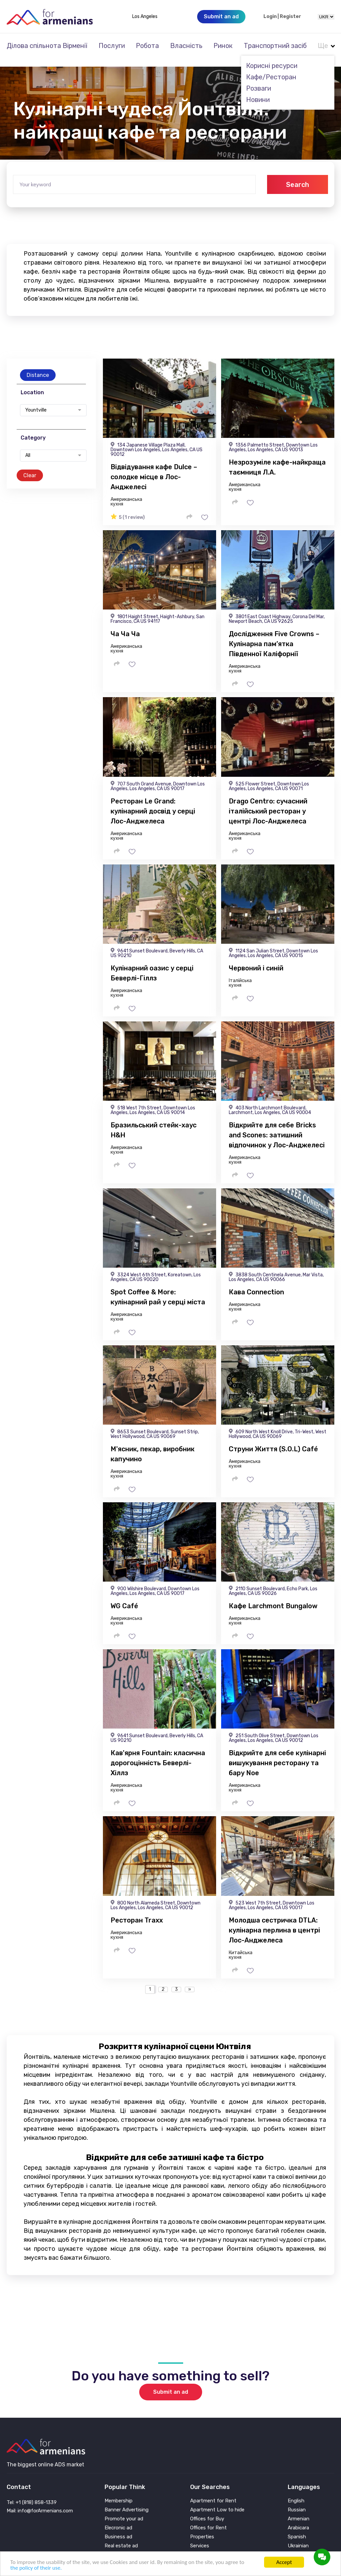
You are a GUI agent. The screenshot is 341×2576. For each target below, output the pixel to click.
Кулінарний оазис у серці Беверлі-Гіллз (152, 964)
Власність (186, 45)
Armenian (298, 2509)
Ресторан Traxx (137, 1911)
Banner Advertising (127, 2500)
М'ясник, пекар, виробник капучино (152, 1445)
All (27, 446)
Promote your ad (124, 2509)
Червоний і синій (256, 959)
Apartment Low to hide (217, 2500)
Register (290, 16)
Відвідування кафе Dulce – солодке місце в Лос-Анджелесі (154, 468)
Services (199, 2536)
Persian (296, 2545)
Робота (147, 45)
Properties (202, 2527)
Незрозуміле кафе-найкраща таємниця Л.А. (277, 458)
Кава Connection (256, 1283)
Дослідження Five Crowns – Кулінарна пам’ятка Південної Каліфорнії (274, 635)
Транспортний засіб (275, 45)
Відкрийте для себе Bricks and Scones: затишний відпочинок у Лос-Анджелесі (277, 1126)
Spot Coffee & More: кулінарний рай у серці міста (158, 1288)
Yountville (36, 401)
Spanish (297, 2527)
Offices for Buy (207, 2509)
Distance (38, 366)
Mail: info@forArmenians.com (40, 2502)
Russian (297, 2500)
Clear (29, 466)
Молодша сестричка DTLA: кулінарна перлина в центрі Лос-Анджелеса (274, 1921)
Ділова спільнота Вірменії (47, 45)
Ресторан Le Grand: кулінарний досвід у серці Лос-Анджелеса (153, 802)
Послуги (112, 45)
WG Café (124, 1597)
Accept (284, 2562)
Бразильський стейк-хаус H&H (153, 1121)
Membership (119, 2491)
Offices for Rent (208, 2518)
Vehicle (198, 2545)
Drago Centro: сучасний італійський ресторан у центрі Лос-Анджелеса (268, 802)
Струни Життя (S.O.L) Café (273, 1440)
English (296, 2491)
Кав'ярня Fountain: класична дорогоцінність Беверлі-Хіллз (158, 1754)
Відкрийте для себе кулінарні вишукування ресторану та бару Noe (277, 1754)
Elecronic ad (118, 2518)
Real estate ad (121, 2536)
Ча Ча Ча (125, 625)
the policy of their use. (36, 2568)
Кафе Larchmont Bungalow (273, 1597)
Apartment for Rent (213, 2491)
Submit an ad (170, 2383)
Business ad (118, 2527)
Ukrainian (298, 2536)
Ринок (222, 45)
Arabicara (298, 2518)
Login (270, 16)
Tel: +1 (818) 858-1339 (32, 2493)
